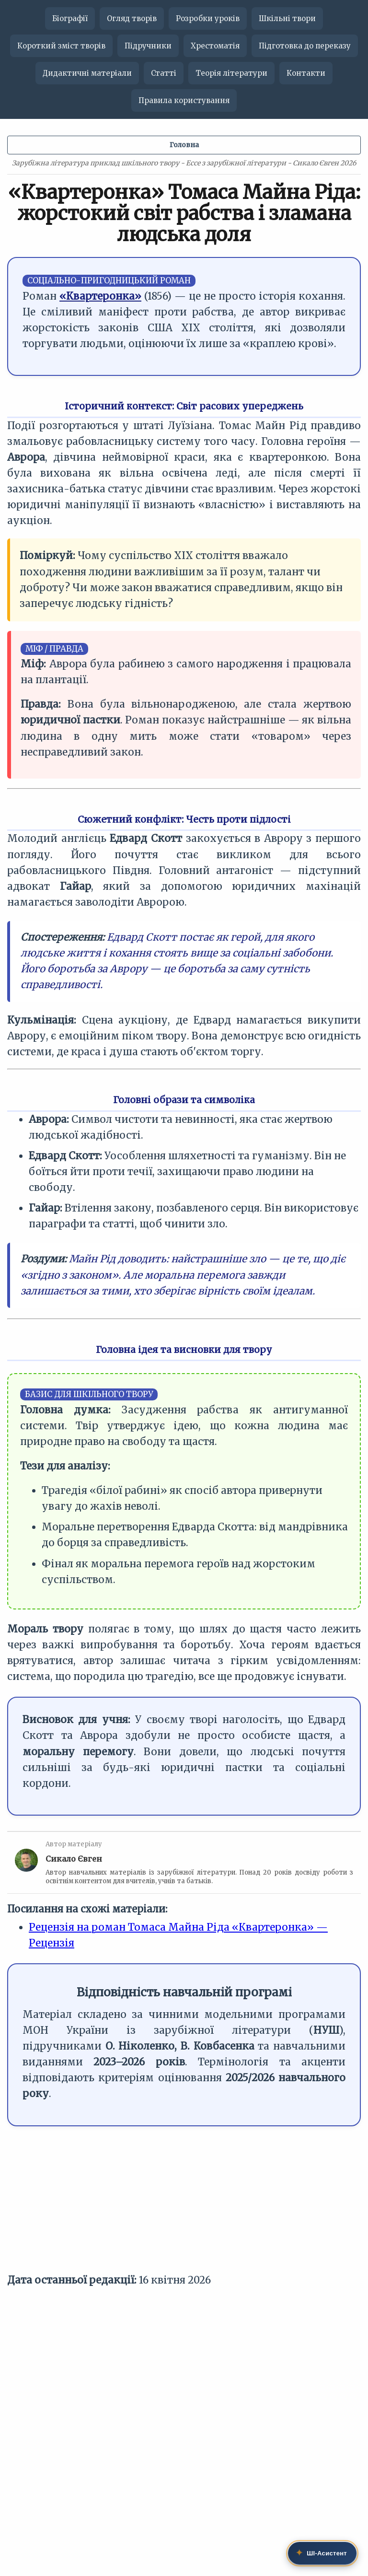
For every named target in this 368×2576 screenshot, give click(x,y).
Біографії (70, 18)
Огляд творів (132, 18)
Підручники (148, 45)
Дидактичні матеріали (87, 73)
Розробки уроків (208, 18)
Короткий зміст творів (61, 45)
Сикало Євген (74, 1859)
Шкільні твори (287, 18)
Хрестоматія (215, 45)
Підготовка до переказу (305, 45)
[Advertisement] (184, 2205)
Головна (184, 144)
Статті (163, 73)
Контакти (306, 73)
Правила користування (184, 100)
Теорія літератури (231, 73)
